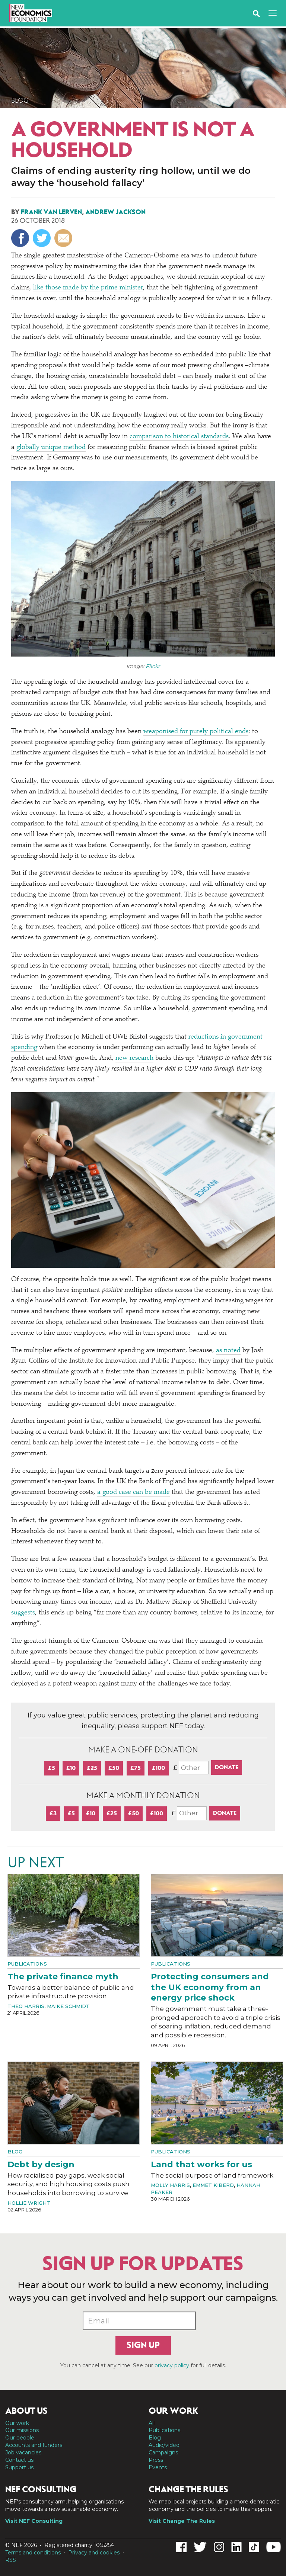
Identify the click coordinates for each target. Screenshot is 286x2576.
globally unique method (51, 447)
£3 (53, 1813)
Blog (20, 100)
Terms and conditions (33, 2552)
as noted (228, 1350)
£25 (92, 1768)
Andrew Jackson (115, 212)
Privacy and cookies (94, 2552)
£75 (135, 1768)
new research (134, 1058)
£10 (71, 1768)
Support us (19, 2467)
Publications (27, 1964)
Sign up (143, 2345)
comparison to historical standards (179, 436)
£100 (158, 1768)
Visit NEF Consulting (34, 2521)
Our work (17, 2423)
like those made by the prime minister (88, 288)
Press (156, 2460)
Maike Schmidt (68, 2006)
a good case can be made (133, 1492)
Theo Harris (25, 2006)
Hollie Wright (28, 2203)
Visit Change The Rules (182, 2521)
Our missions (22, 2430)
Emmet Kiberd (213, 2185)
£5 (51, 1768)
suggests (23, 1613)
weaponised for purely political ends (195, 731)
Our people (19, 2437)
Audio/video (164, 2445)
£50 (113, 1768)
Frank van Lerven (51, 212)
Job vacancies (23, 2452)
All (152, 2423)
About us (26, 2411)
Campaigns (163, 2452)
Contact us (19, 2460)
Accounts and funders (33, 2445)
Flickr (153, 666)
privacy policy (172, 2365)
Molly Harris (170, 2185)
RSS (10, 2560)
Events (158, 2467)
